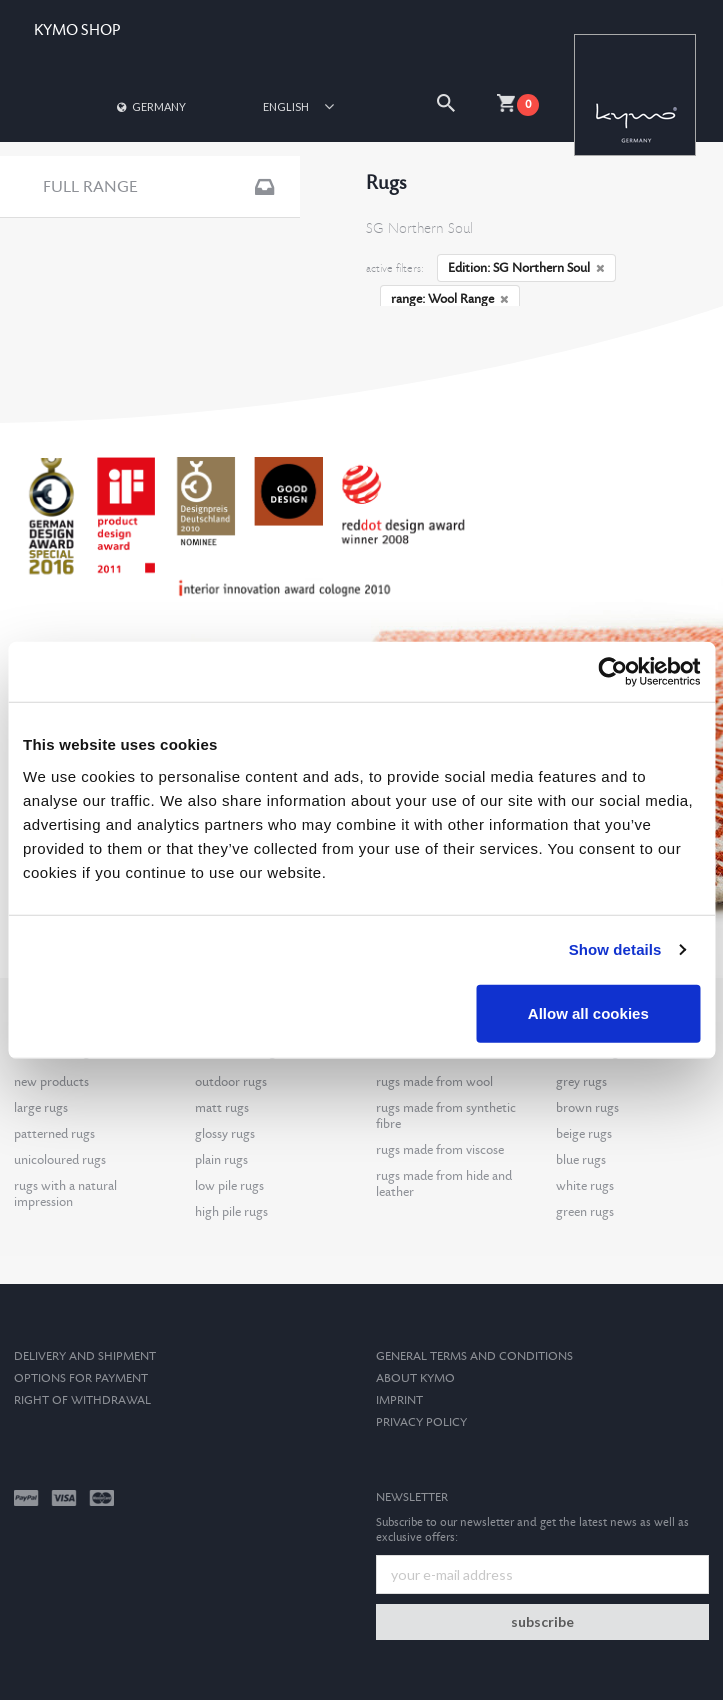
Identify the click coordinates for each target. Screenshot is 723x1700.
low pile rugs (229, 1186)
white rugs (585, 1186)
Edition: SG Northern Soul (526, 268)
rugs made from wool (434, 1082)
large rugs (41, 1108)
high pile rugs (231, 1212)
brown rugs (587, 1108)
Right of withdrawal (82, 1400)
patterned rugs (54, 1134)
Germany (150, 106)
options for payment (81, 1378)
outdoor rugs (231, 1082)
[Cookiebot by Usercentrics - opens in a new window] (612, 672)
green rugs (585, 1212)
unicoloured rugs (60, 1160)
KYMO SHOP (77, 30)
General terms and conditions (474, 1356)
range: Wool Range (450, 299)
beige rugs (584, 1134)
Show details (615, 949)
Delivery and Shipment (85, 1356)
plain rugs (221, 1160)
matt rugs (222, 1108)
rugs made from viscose (440, 1150)
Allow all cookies (588, 1012)
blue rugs (581, 1160)
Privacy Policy (421, 1422)
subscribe (542, 1621)
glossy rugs (225, 1134)
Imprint (399, 1400)
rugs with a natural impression (65, 1194)
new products (51, 1082)
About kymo (415, 1378)
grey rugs (581, 1082)
